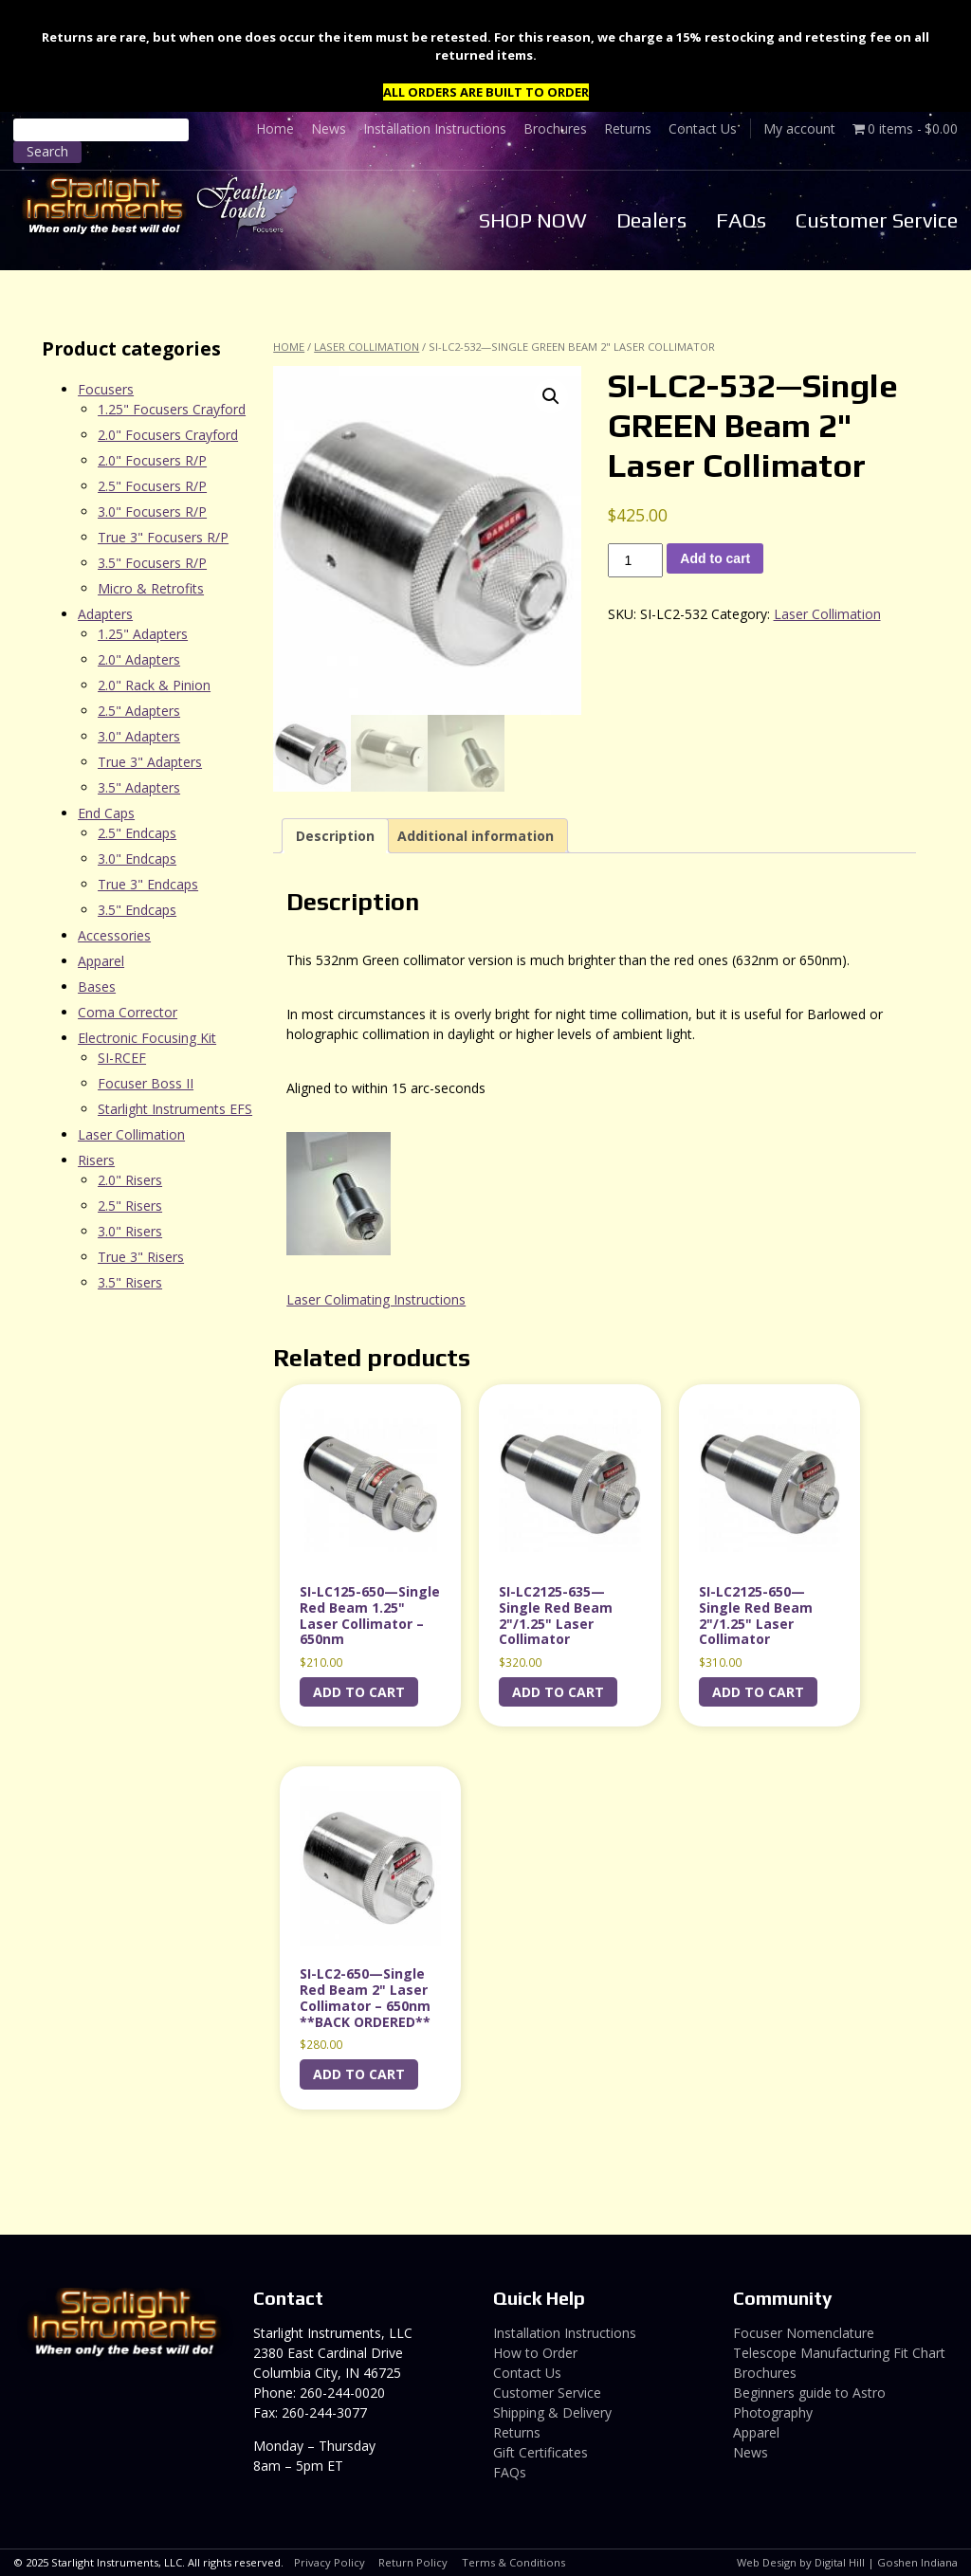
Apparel (101, 961)
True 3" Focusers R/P (163, 537)
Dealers (651, 220)
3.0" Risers (130, 1231)
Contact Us (703, 128)
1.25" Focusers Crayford (172, 409)
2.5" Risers (130, 1206)
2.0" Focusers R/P (152, 460)
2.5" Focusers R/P (152, 486)
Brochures (555, 128)
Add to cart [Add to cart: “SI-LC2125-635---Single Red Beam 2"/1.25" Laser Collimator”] (558, 1692)
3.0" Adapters (139, 736)
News (328, 128)
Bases (97, 986)
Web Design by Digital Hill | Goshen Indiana (847, 2562)
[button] (551, 396)
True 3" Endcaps (148, 884)
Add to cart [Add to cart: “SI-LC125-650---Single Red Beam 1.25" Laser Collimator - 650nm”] (359, 1692)
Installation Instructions (434, 128)
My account (799, 128)
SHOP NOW (533, 220)
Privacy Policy (329, 2562)
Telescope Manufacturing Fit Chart (839, 2353)
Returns (627, 128)
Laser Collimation (366, 346)
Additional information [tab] (475, 836)
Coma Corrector (127, 1012)
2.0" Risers (130, 1180)
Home (275, 128)
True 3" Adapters (150, 762)
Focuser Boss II (145, 1083)
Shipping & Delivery (552, 2412)
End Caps (106, 813)
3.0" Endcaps (137, 859)
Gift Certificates (540, 2452)
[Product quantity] (636, 560)
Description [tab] (335, 836)
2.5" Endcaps (137, 833)
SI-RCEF (122, 1058)
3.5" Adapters (139, 787)
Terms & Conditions (513, 2562)
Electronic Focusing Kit (147, 1038)
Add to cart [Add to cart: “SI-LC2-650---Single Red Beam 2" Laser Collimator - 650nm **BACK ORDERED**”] (359, 2074)
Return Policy (413, 2562)
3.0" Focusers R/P (152, 511)
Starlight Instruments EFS (175, 1109)
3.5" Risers (130, 1282)
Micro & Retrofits (151, 588)
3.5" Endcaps (137, 910)
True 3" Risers (141, 1257)
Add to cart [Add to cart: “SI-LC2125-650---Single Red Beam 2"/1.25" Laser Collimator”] (758, 1692)
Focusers (106, 389)
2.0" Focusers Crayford (168, 435)
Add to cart (715, 558)
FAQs (741, 220)
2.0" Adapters (139, 659)
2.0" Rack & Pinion (154, 685)
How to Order (535, 2353)
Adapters (105, 614)
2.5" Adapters (139, 711)
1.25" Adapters (143, 634)
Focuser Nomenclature (803, 2333)
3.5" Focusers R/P (152, 563)
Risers (96, 1160)
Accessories (114, 935)
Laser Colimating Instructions (376, 1299)
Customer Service (877, 220)
